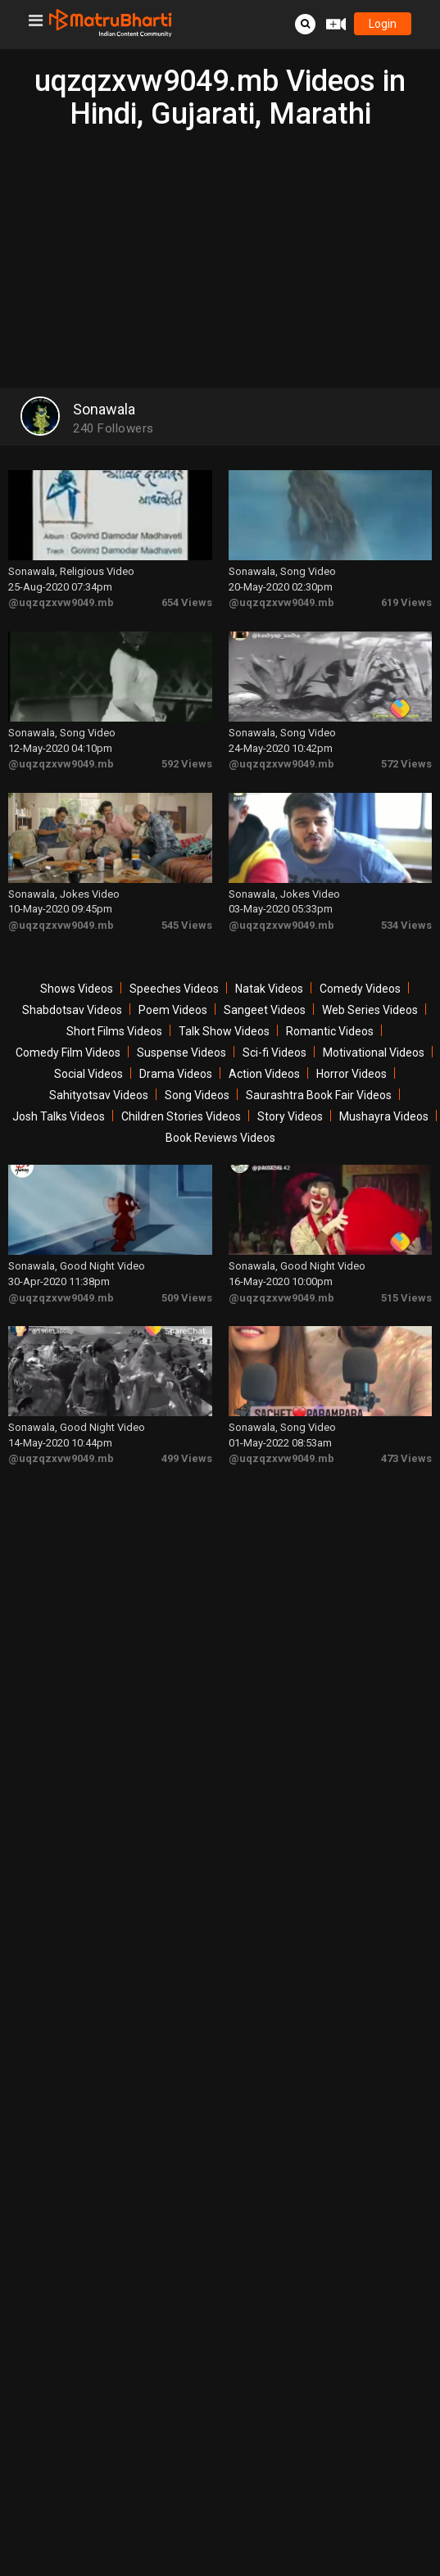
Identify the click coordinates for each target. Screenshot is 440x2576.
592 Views (186, 764)
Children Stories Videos (181, 1116)
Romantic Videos (330, 1031)
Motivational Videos (373, 1052)
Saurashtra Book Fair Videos (319, 1095)
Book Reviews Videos (220, 1137)
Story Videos (290, 1116)
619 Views (406, 602)
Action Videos (264, 1073)
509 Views (186, 1298)
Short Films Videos (114, 1031)
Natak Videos (269, 988)
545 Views (186, 925)
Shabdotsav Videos (72, 1009)
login (383, 23)
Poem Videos (172, 1009)
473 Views (406, 1458)
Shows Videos (76, 988)
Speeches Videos (174, 988)
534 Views (406, 925)
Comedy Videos (360, 988)
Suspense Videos (181, 1052)
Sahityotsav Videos (98, 1095)
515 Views (406, 1298)
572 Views (406, 764)
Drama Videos (175, 1073)
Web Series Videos (370, 1009)
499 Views (186, 1458)
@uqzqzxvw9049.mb (61, 602)
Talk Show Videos (224, 1031)
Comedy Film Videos (68, 1052)
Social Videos (88, 1073)
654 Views (186, 602)
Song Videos (197, 1095)
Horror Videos (351, 1073)
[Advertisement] (220, 253)
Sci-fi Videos (274, 1052)
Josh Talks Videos (58, 1116)
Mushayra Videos (384, 1116)
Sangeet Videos (265, 1009)
